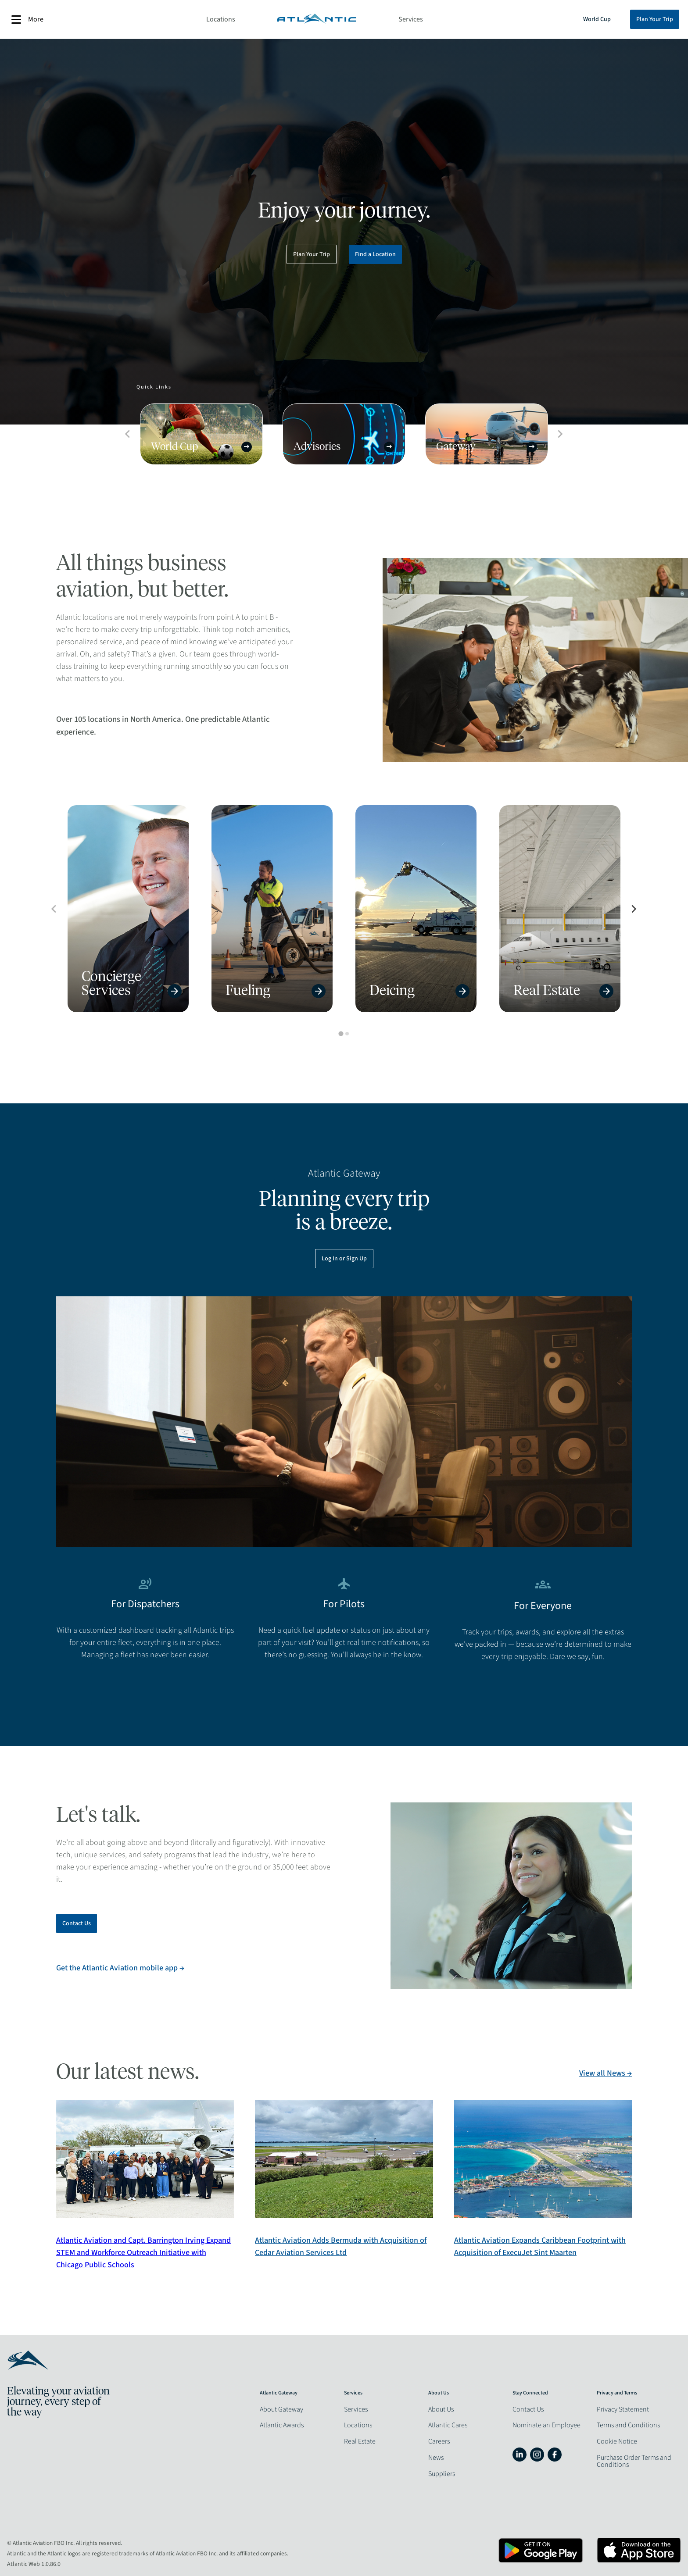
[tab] (340, 1033)
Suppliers (441, 2473)
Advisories (344, 447)
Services (410, 19)
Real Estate (360, 2441)
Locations (220, 19)
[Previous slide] (54, 909)
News (436, 2457)
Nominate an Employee (546, 2425)
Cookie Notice (617, 2441)
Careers (439, 2441)
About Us (441, 2409)
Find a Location (375, 254)
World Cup (597, 19)
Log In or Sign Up (344, 1258)
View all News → (605, 2073)
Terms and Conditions (628, 2425)
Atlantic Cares (447, 2425)
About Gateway (281, 2409)
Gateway (486, 447)
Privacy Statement (623, 2409)
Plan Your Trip (654, 19)
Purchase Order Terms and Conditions (634, 2461)
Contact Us (76, 1923)
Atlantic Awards (282, 2425)
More (27, 19)
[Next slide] (634, 909)
